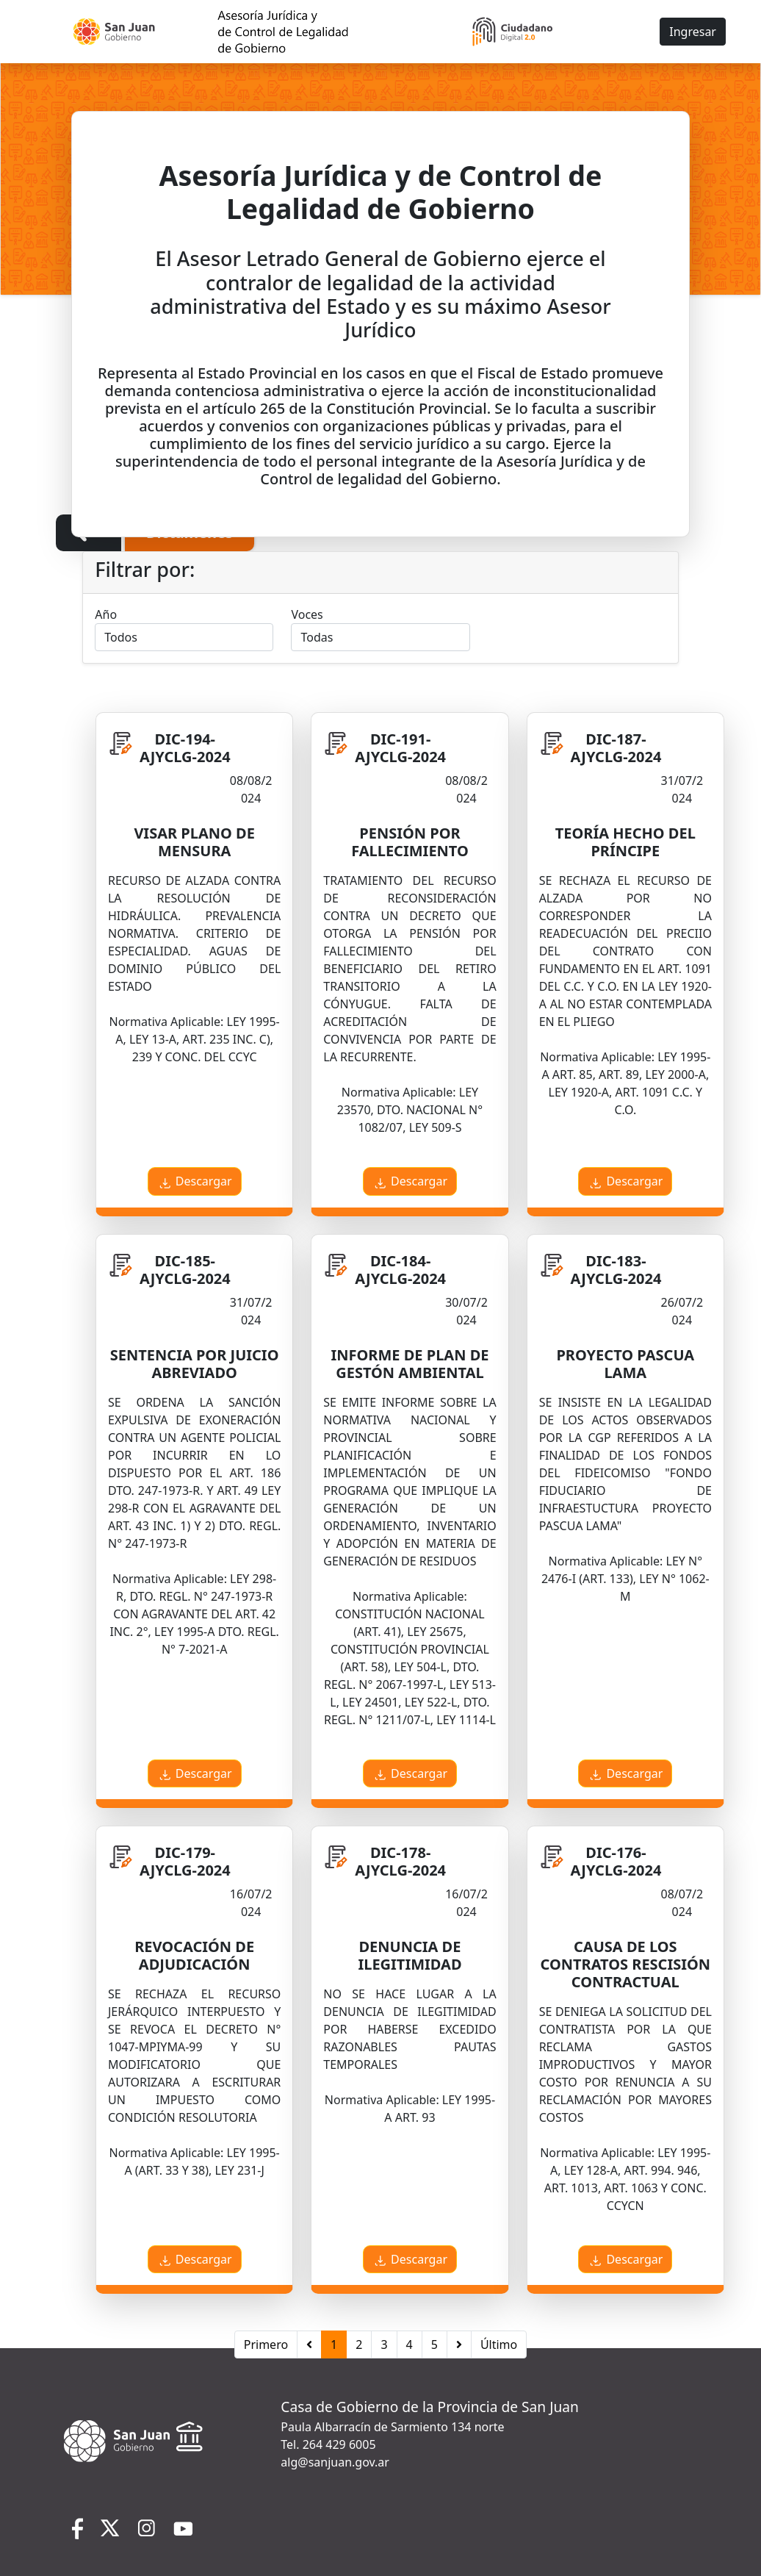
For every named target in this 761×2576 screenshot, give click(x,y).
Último (498, 2344)
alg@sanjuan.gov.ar (335, 2462)
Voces (306, 614)
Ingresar (692, 32)
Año (106, 614)
